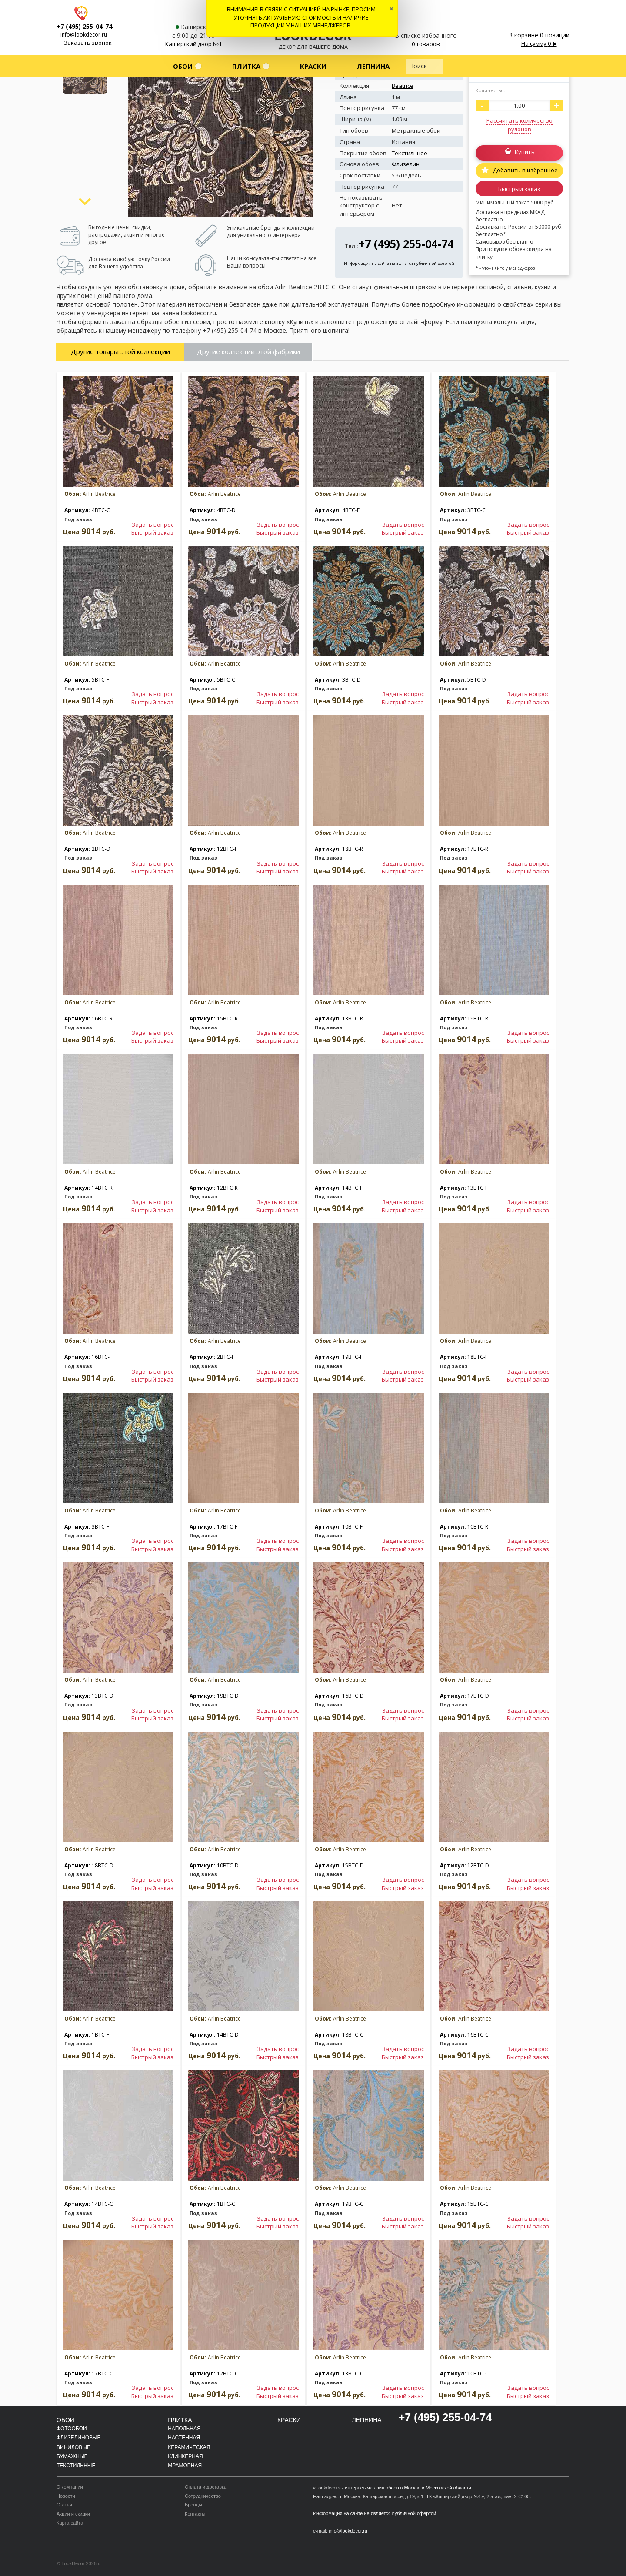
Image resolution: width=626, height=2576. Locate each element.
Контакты (195, 2513)
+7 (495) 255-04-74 (84, 26)
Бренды (193, 2504)
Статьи (64, 2504)
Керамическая (189, 2447)
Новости (66, 2496)
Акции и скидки (73, 2513)
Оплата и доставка (205, 2486)
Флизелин (406, 164)
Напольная (184, 2428)
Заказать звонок (88, 43)
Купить (525, 152)
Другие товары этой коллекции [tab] (120, 351)
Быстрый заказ (519, 189)
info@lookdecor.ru (83, 34)
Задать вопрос (152, 525)
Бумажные (72, 2456)
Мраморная (185, 2465)
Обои (183, 66)
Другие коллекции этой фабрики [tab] (248, 351)
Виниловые (73, 2447)
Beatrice (402, 86)
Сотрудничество (203, 2496)
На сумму (539, 43)
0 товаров (426, 44)
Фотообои (72, 2428)
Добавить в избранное (525, 170)
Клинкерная (185, 2456)
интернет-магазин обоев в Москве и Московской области (408, 2487)
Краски (313, 66)
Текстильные (76, 2465)
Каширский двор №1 (193, 44)
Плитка (246, 66)
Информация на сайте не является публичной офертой (399, 263)
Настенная (184, 2438)
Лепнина (373, 66)
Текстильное (409, 153)
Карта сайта (70, 2523)
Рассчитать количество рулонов (519, 125)
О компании (70, 2486)
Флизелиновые (79, 2438)
